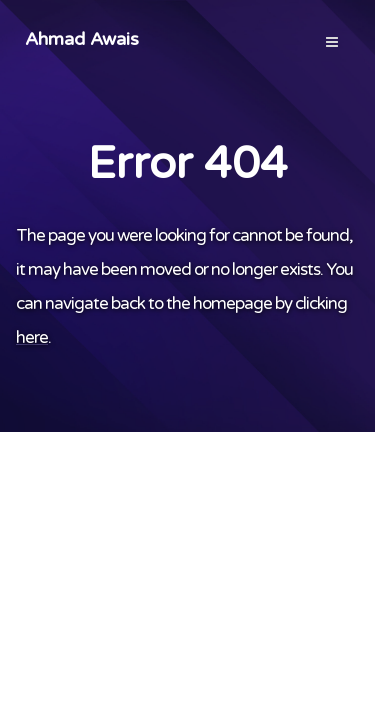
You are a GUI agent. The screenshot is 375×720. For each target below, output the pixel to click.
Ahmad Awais (82, 39)
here (32, 337)
